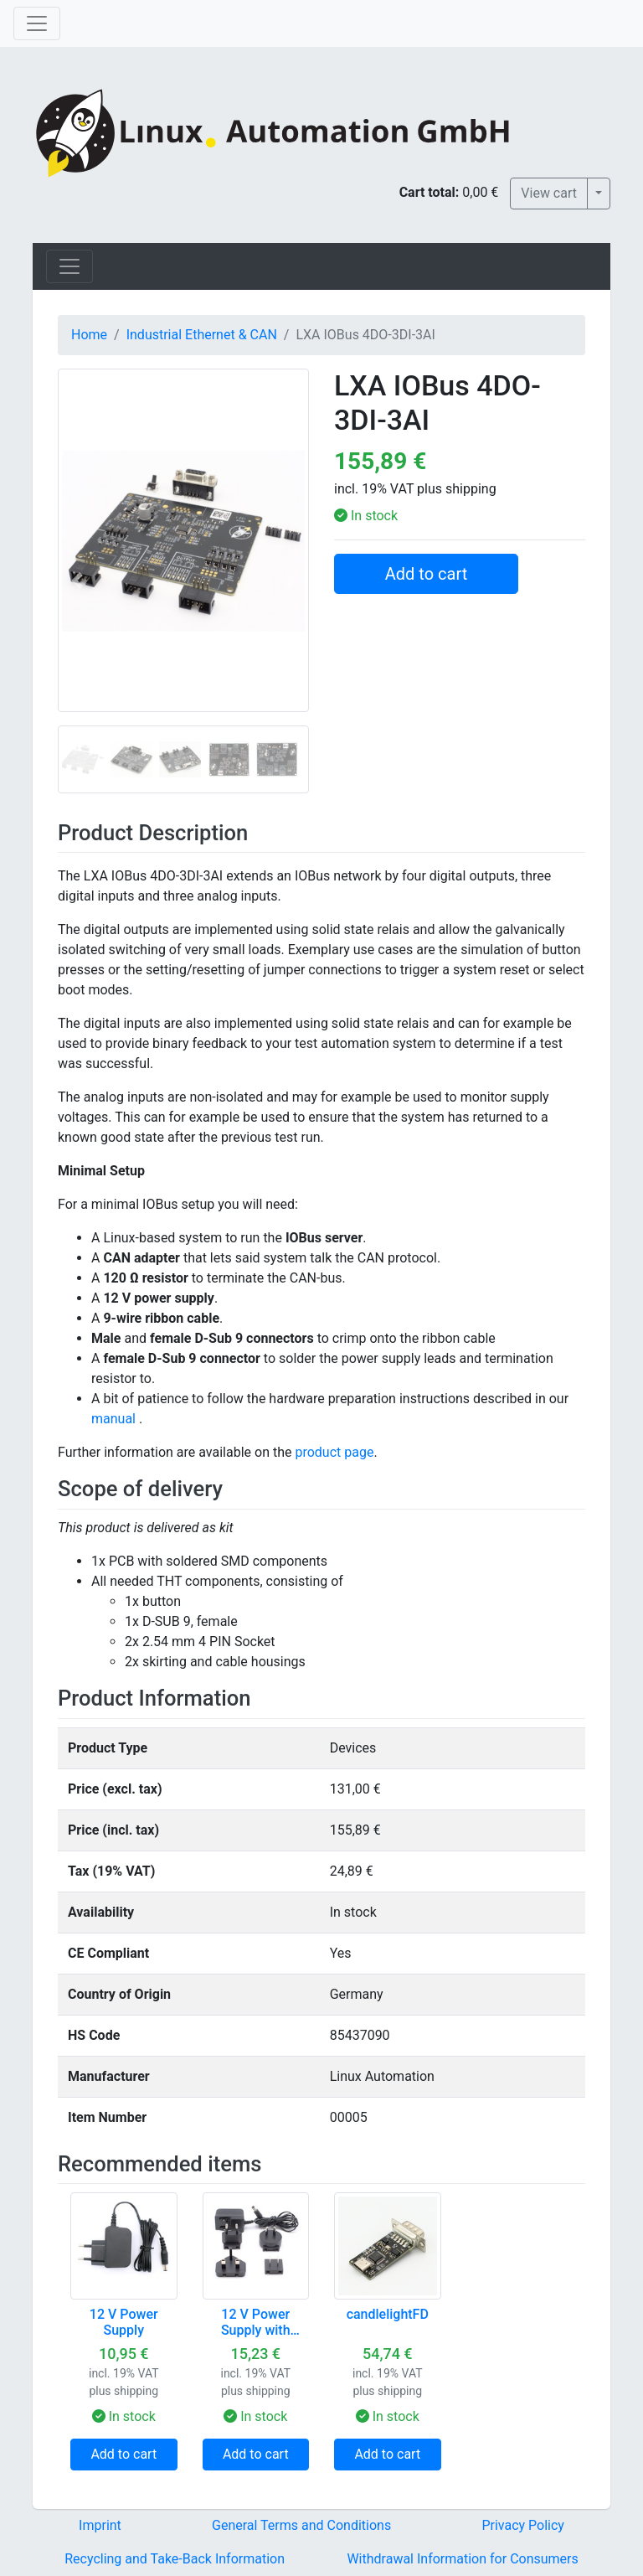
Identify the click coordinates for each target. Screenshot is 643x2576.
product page (334, 1452)
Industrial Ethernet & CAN (201, 335)
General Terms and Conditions (301, 2525)
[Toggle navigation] (36, 23)
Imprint (100, 2525)
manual (113, 1419)
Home (89, 335)
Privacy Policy (522, 2525)
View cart (549, 193)
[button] (76, 580)
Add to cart (426, 574)
